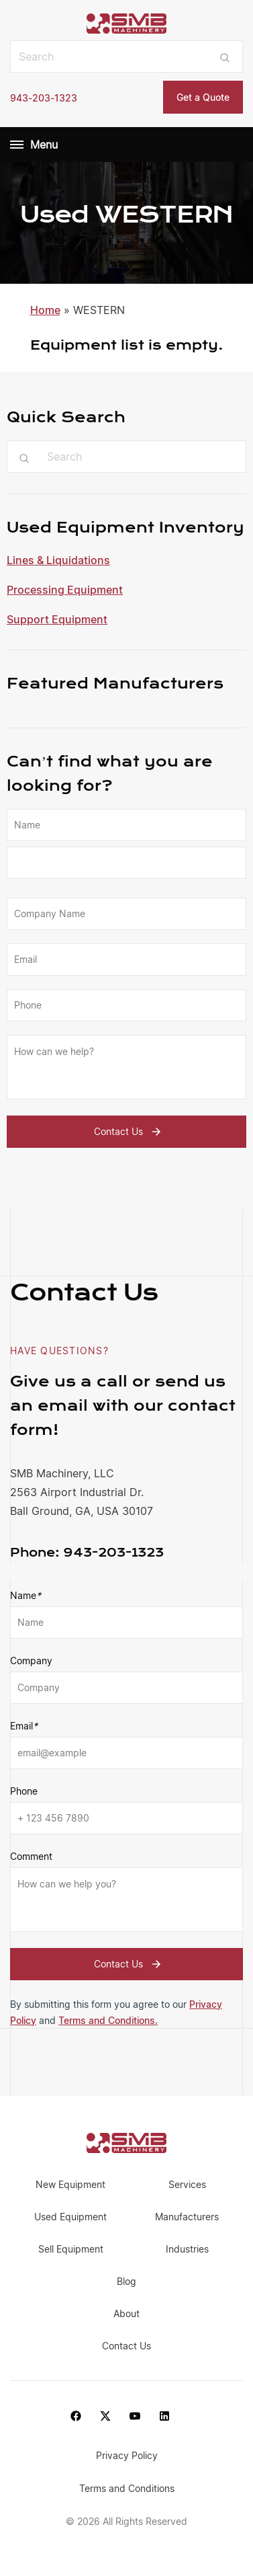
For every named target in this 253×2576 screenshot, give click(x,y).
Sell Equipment (70, 2249)
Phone (24, 1791)
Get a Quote (203, 97)
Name (25, 1596)
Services (187, 2184)
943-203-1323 (43, 98)
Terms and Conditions (126, 2488)
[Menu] (16, 144)
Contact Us (129, 1132)
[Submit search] (225, 56)
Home (45, 310)
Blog (126, 2281)
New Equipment (70, 2184)
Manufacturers (187, 2216)
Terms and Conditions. (108, 2020)
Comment (31, 1856)
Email (24, 1726)
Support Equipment (57, 619)
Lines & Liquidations (58, 560)
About (126, 2313)
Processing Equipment (65, 589)
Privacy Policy (127, 2455)
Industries (187, 2249)
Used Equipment (70, 2216)
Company (31, 1660)
